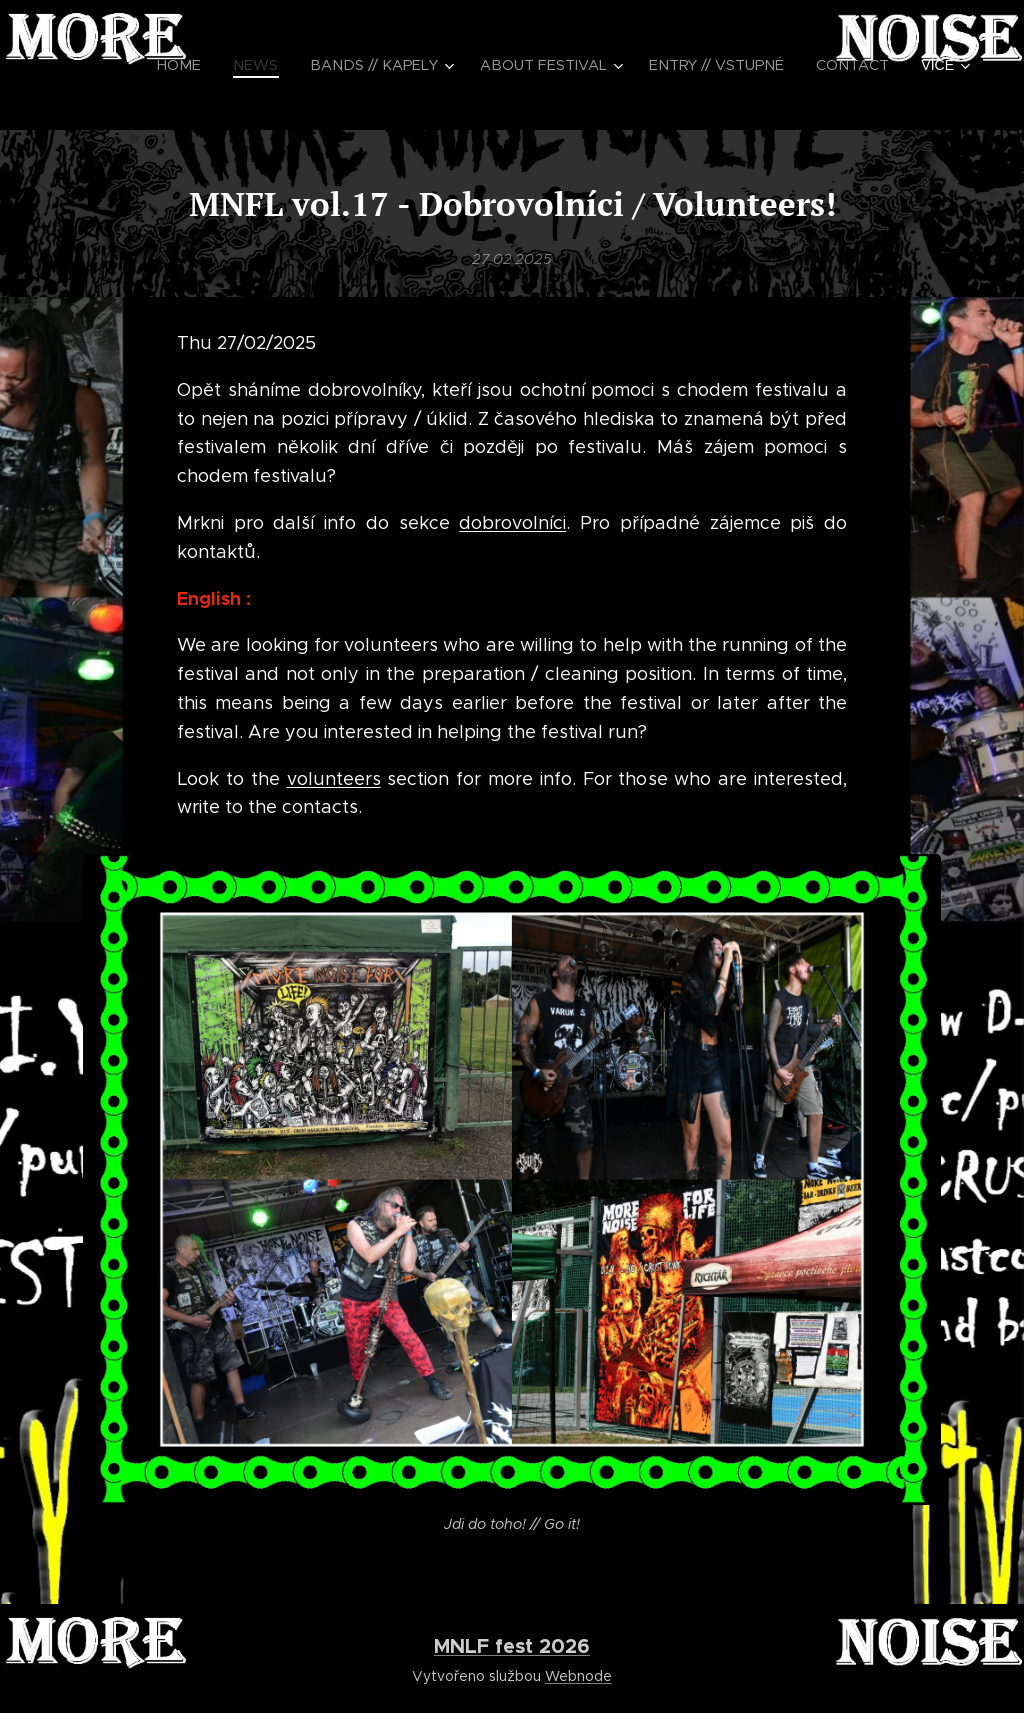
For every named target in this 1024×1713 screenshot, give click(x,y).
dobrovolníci (512, 523)
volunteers (334, 778)
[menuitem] (222, 65)
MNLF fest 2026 (512, 1646)
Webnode (578, 1676)
